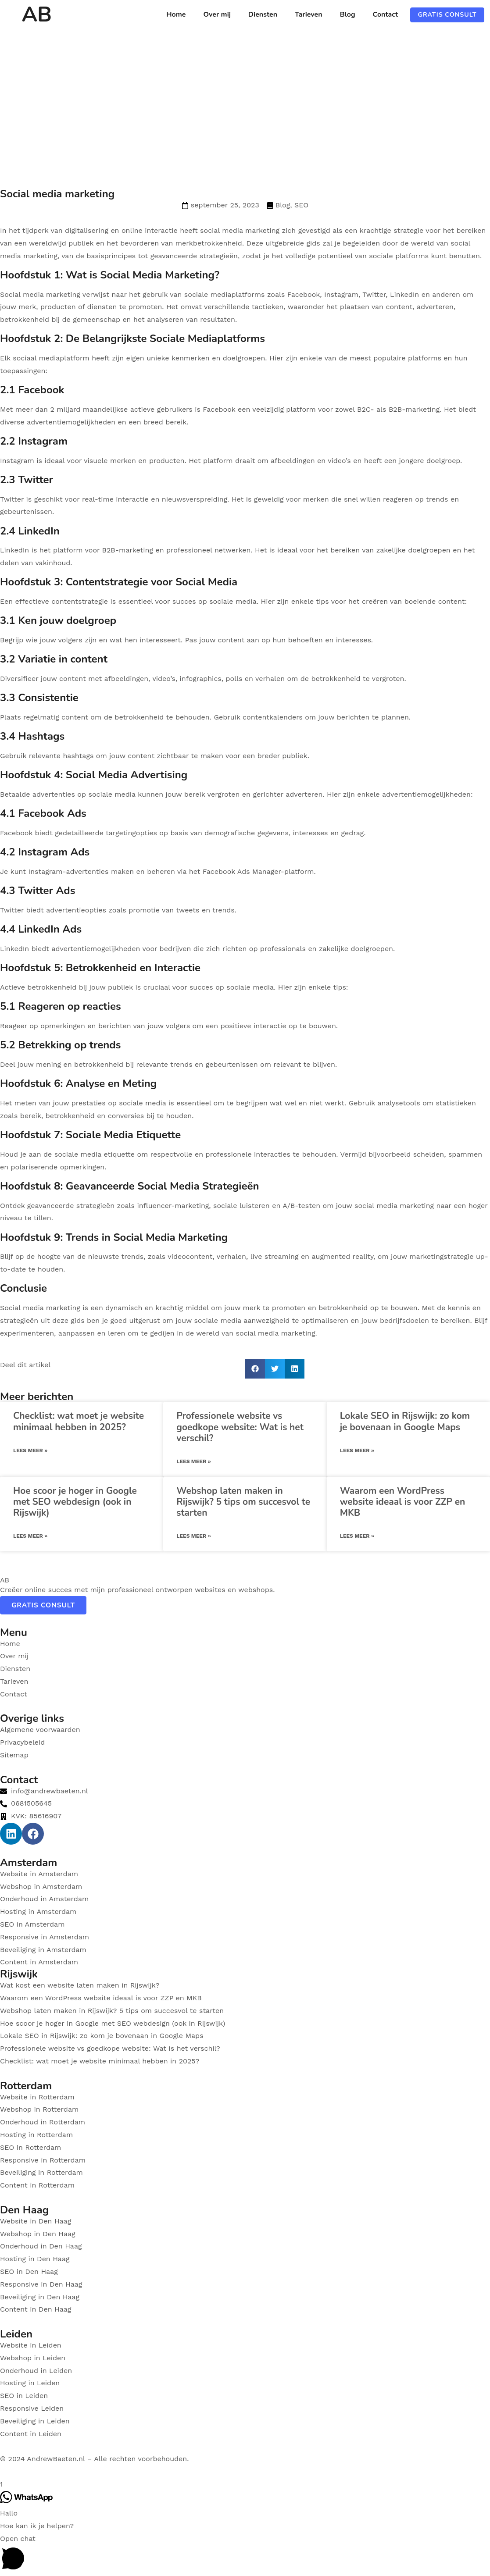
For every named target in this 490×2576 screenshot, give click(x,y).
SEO (301, 205)
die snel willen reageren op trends (389, 499)
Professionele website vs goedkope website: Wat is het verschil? (239, 1427)
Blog (347, 14)
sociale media (233, 601)
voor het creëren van (366, 601)
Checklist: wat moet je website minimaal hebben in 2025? (78, 1421)
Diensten (262, 14)
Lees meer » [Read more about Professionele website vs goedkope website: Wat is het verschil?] (193, 1461)
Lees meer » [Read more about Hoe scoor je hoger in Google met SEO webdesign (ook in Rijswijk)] (30, 1536)
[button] (255, 1369)
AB (36, 14)
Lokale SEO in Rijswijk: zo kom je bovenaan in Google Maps (405, 1421)
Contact (385, 14)
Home (176, 14)
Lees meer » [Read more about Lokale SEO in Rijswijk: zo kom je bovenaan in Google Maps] (357, 1450)
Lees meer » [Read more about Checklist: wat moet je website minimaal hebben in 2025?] (30, 1450)
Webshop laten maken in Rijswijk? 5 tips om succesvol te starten (243, 1502)
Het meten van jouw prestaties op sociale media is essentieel (105, 1103)
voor (307, 550)
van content (392, 307)
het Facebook (212, 871)
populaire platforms (407, 358)
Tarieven (308, 14)
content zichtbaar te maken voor (184, 756)
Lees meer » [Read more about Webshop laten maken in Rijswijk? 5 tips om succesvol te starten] (193, 1536)
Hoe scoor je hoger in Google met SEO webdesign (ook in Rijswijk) (75, 1502)
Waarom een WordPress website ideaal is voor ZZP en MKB (402, 1502)
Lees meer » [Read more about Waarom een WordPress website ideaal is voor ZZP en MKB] (357, 1536)
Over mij (216, 14)
